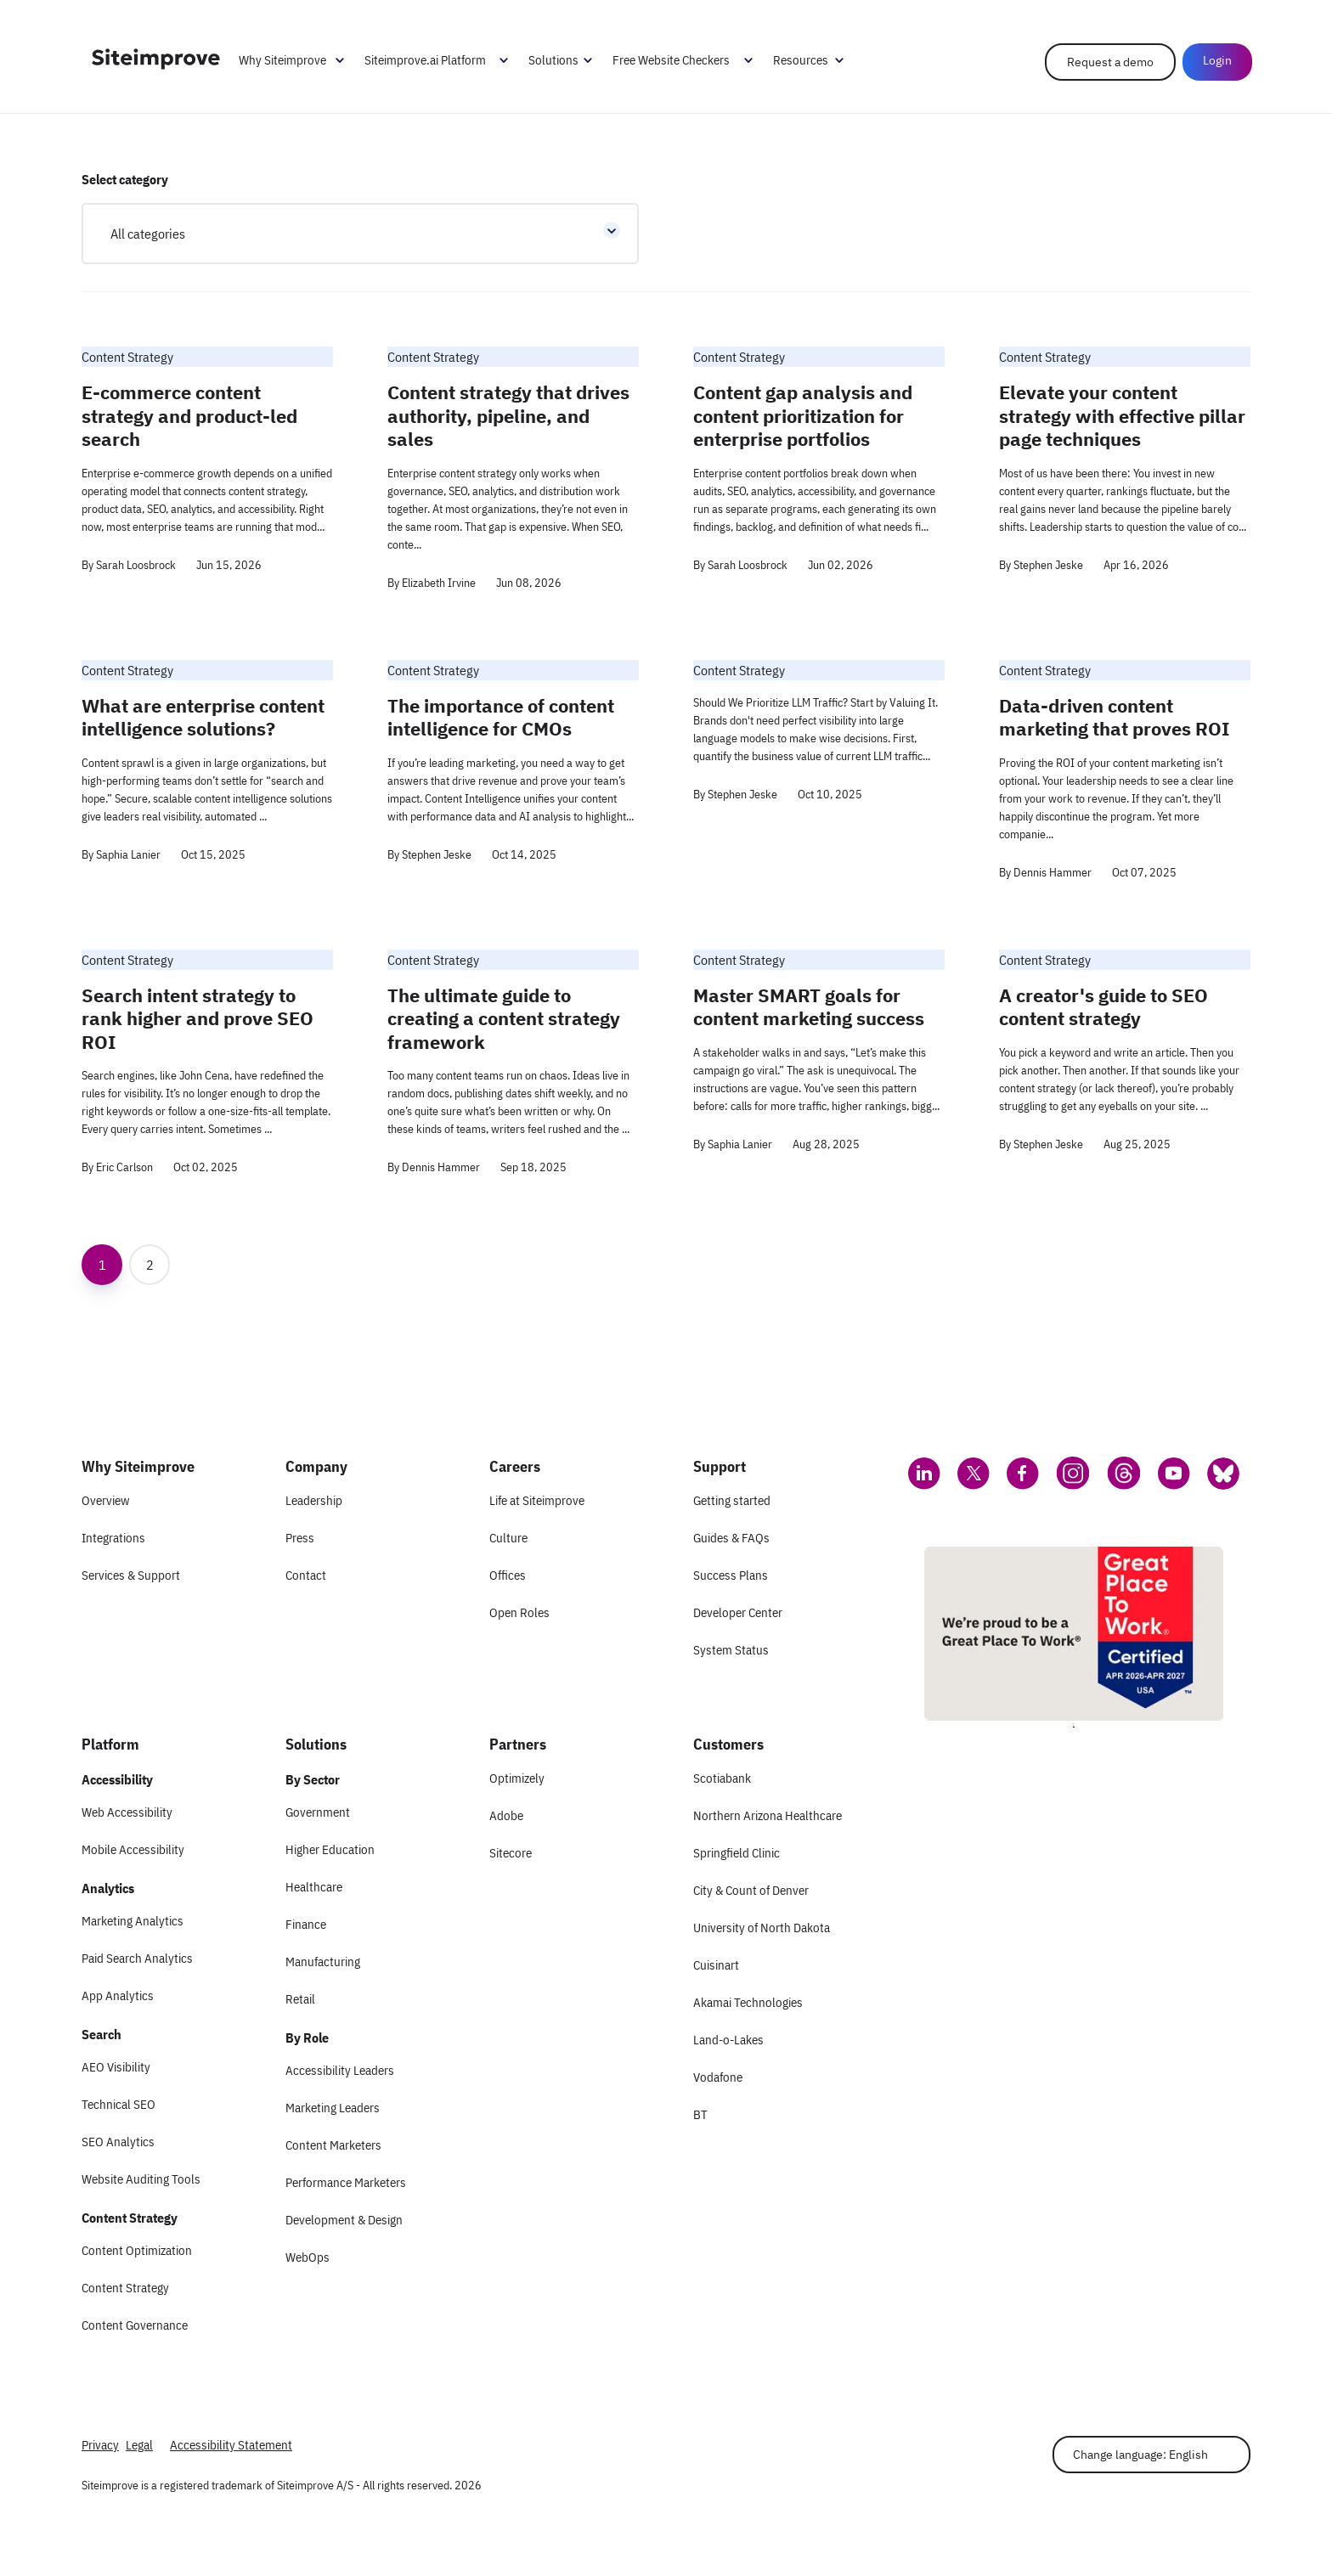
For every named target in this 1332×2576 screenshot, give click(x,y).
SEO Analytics (118, 2142)
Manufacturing (322, 1961)
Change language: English (1140, 2454)
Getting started (731, 1500)
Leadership (313, 1500)
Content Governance (135, 2325)
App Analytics (118, 1995)
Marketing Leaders (332, 2108)
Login (1215, 61)
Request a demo (1108, 62)
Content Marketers (333, 2145)
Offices (507, 1575)
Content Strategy (125, 2288)
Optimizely (517, 1778)
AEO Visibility (116, 2067)
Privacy (100, 2445)
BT (700, 2114)
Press (299, 1538)
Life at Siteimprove (536, 1500)
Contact (305, 1575)
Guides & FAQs (731, 1538)
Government (317, 1812)
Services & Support (131, 1575)
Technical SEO (118, 2104)
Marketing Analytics (132, 1921)
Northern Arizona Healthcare (767, 1815)
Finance (305, 1924)
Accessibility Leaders (339, 2070)
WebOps (307, 2257)
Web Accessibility (127, 1812)
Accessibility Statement (231, 2445)
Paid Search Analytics (137, 1958)
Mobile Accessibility (133, 1849)
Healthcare (313, 1887)
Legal (139, 2445)
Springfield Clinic (736, 1853)
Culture (508, 1538)
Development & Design (344, 2220)
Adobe (506, 1815)
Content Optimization (137, 2250)
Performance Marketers (345, 2182)
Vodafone (717, 2077)
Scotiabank (722, 1778)
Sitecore (510, 1853)
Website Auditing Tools (141, 2179)
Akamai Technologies (748, 2002)
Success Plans (730, 1575)
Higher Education (330, 1849)
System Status (731, 1650)
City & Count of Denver (751, 1890)
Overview (105, 1500)
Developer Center (737, 1612)
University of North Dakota (761, 1927)
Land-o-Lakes (728, 2040)
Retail (300, 1999)
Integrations (113, 1538)
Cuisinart (716, 1965)
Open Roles (519, 1612)
